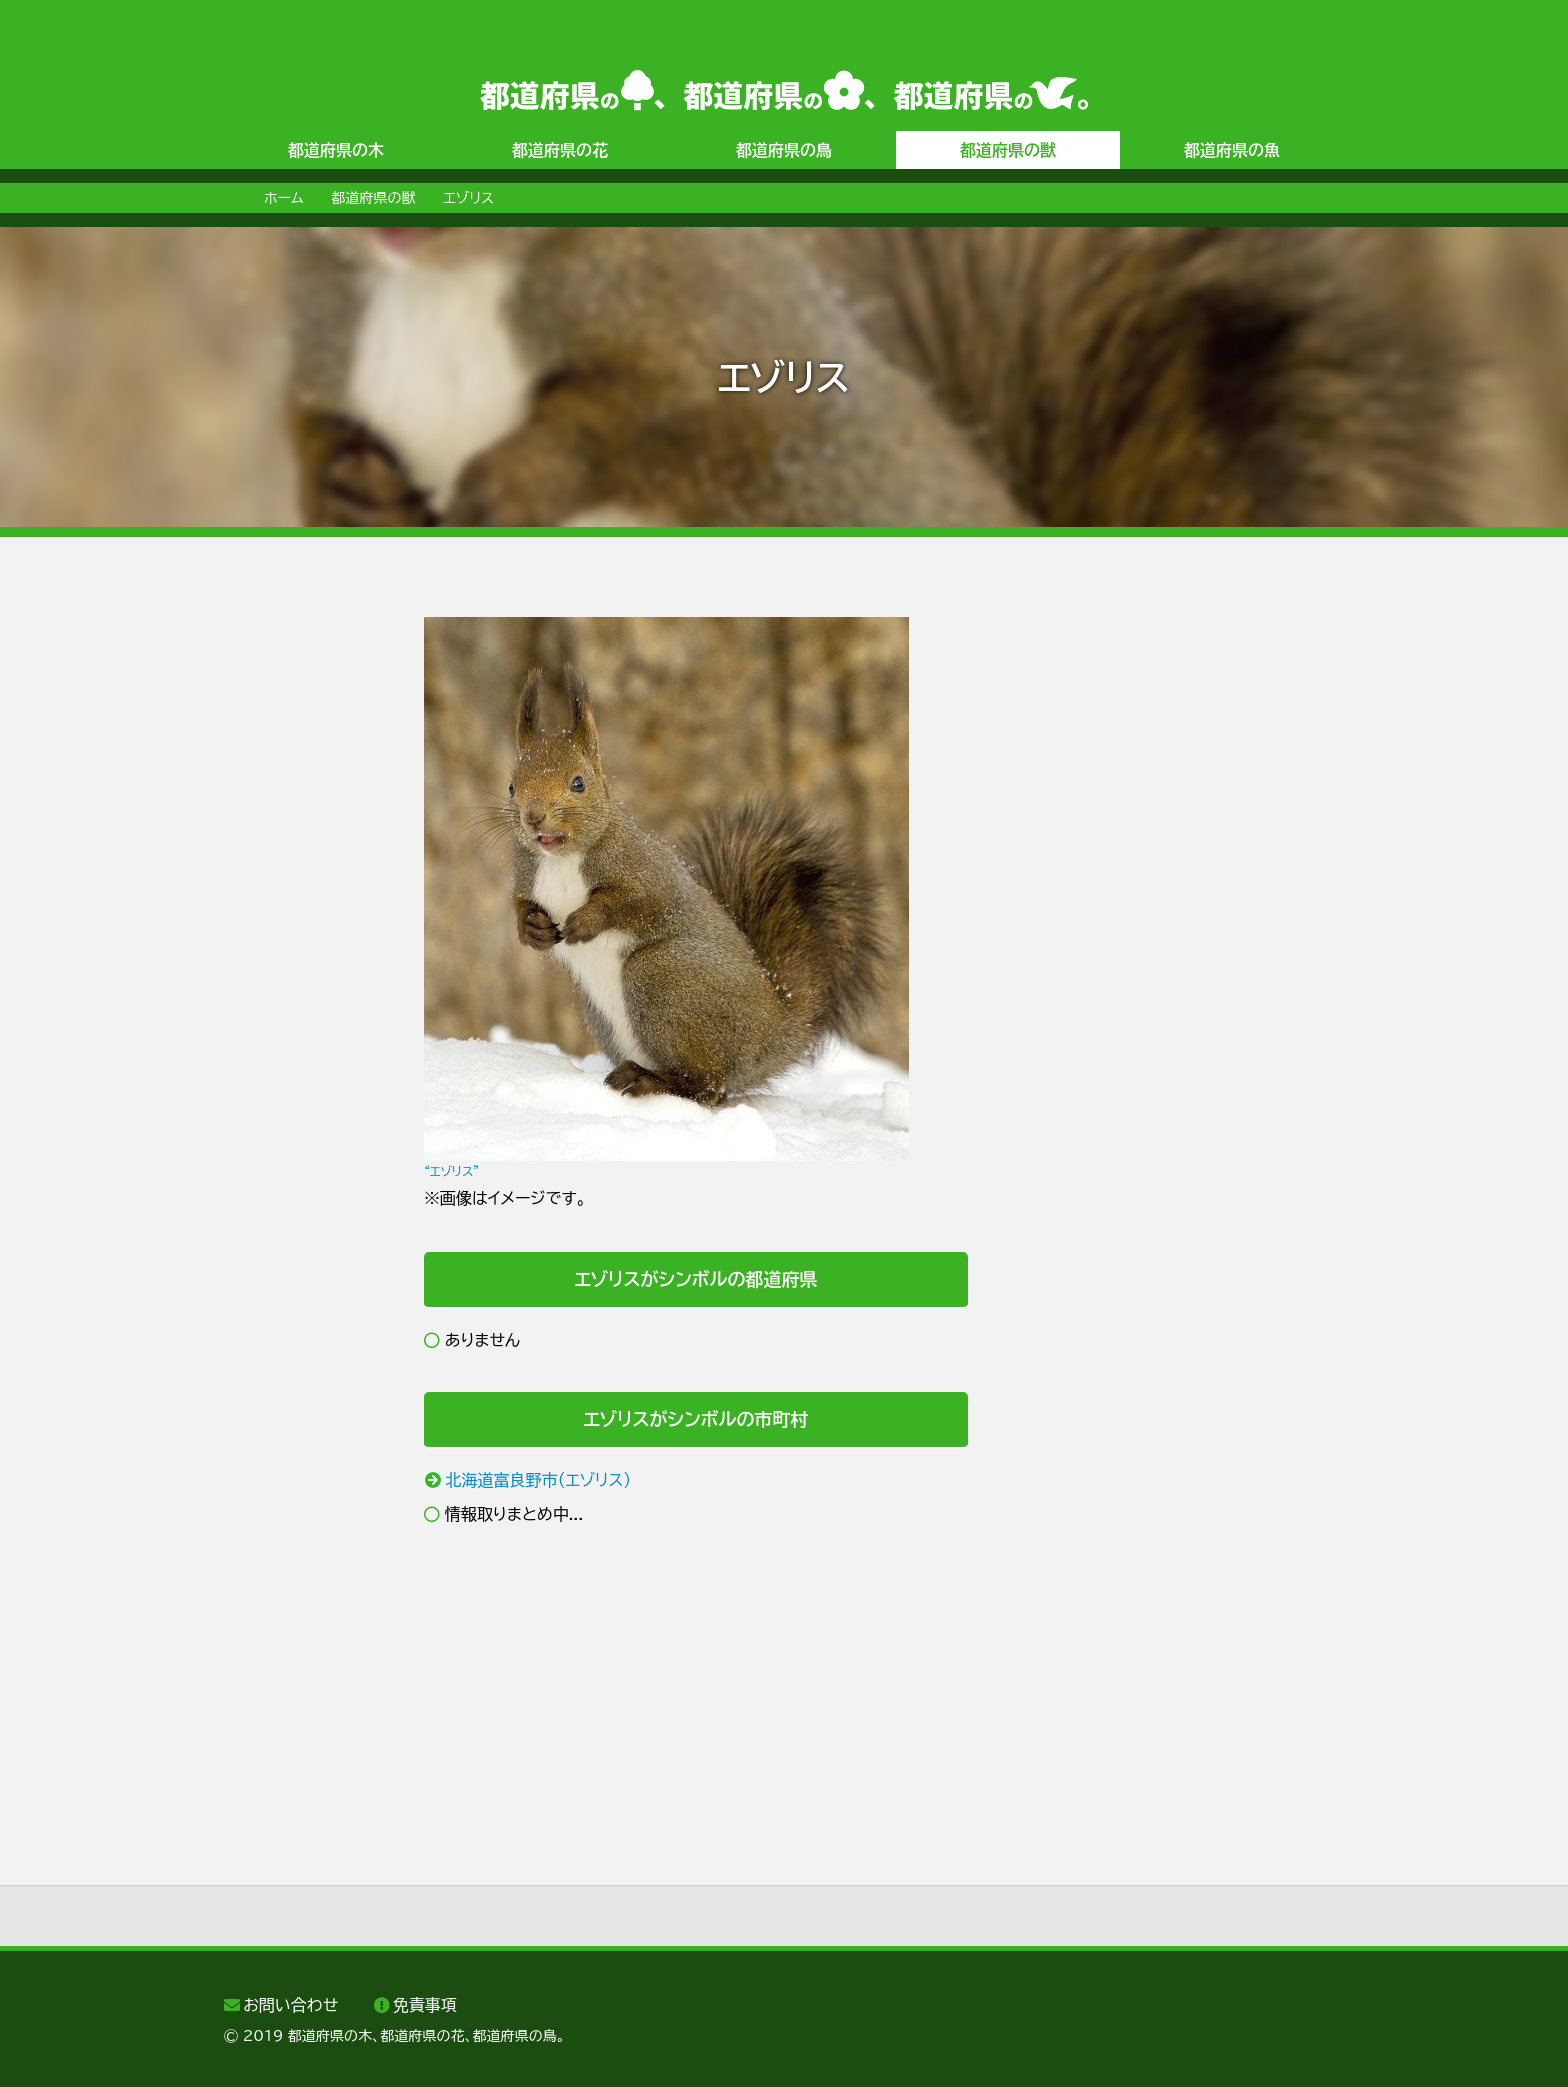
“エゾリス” (451, 1171)
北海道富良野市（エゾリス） (539, 1480)
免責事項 (425, 2005)
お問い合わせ (290, 2005)
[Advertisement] (304, 917)
